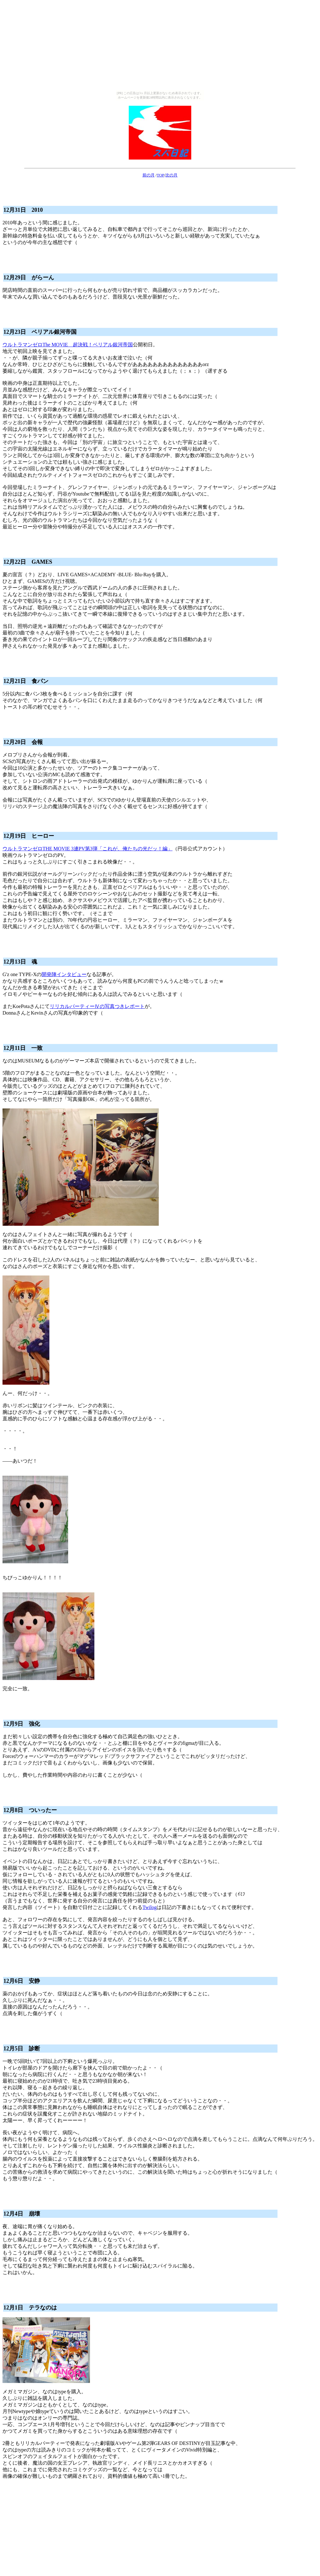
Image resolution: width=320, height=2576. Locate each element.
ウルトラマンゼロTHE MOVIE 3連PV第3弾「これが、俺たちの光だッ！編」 (87, 848)
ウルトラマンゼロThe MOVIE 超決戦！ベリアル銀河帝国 (67, 344)
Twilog (149, 1907)
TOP (160, 175)
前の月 (148, 175)
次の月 (171, 175)
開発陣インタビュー (64, 974)
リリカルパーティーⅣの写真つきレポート (97, 1006)
